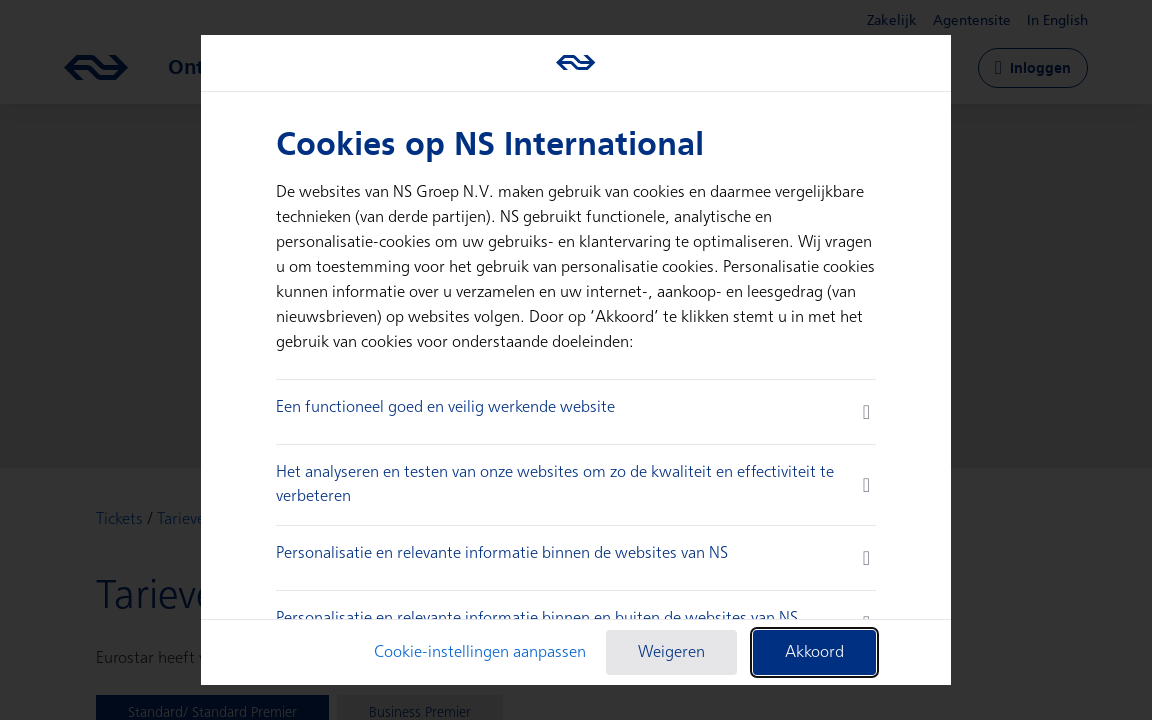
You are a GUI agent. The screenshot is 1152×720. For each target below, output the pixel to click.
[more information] (866, 412)
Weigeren (671, 652)
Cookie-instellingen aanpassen (480, 652)
